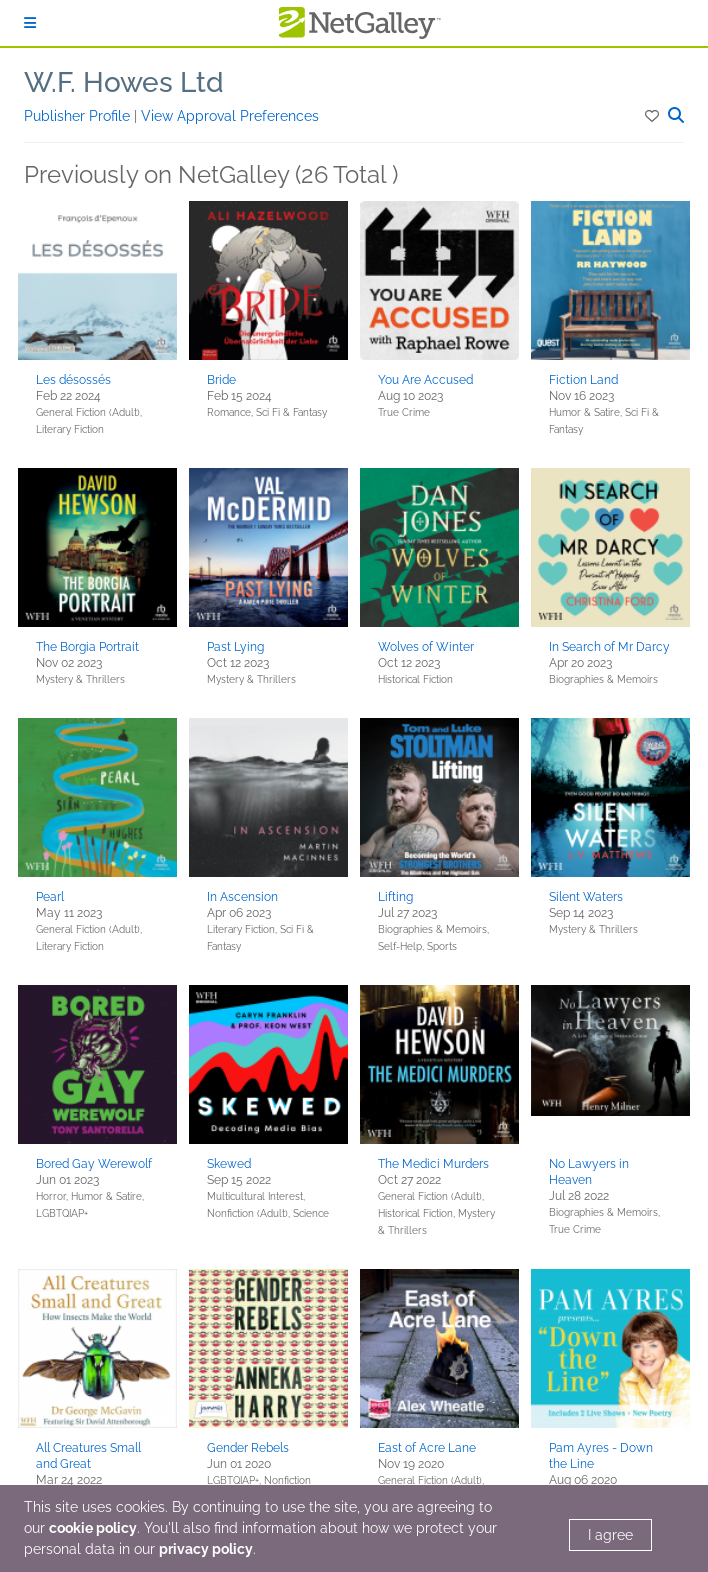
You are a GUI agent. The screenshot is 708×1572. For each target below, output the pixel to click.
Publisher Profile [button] (79, 116)
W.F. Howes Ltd (124, 82)
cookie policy (93, 1528)
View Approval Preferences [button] (230, 116)
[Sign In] (30, 23)
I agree (610, 1535)
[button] (653, 116)
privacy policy (206, 1549)
